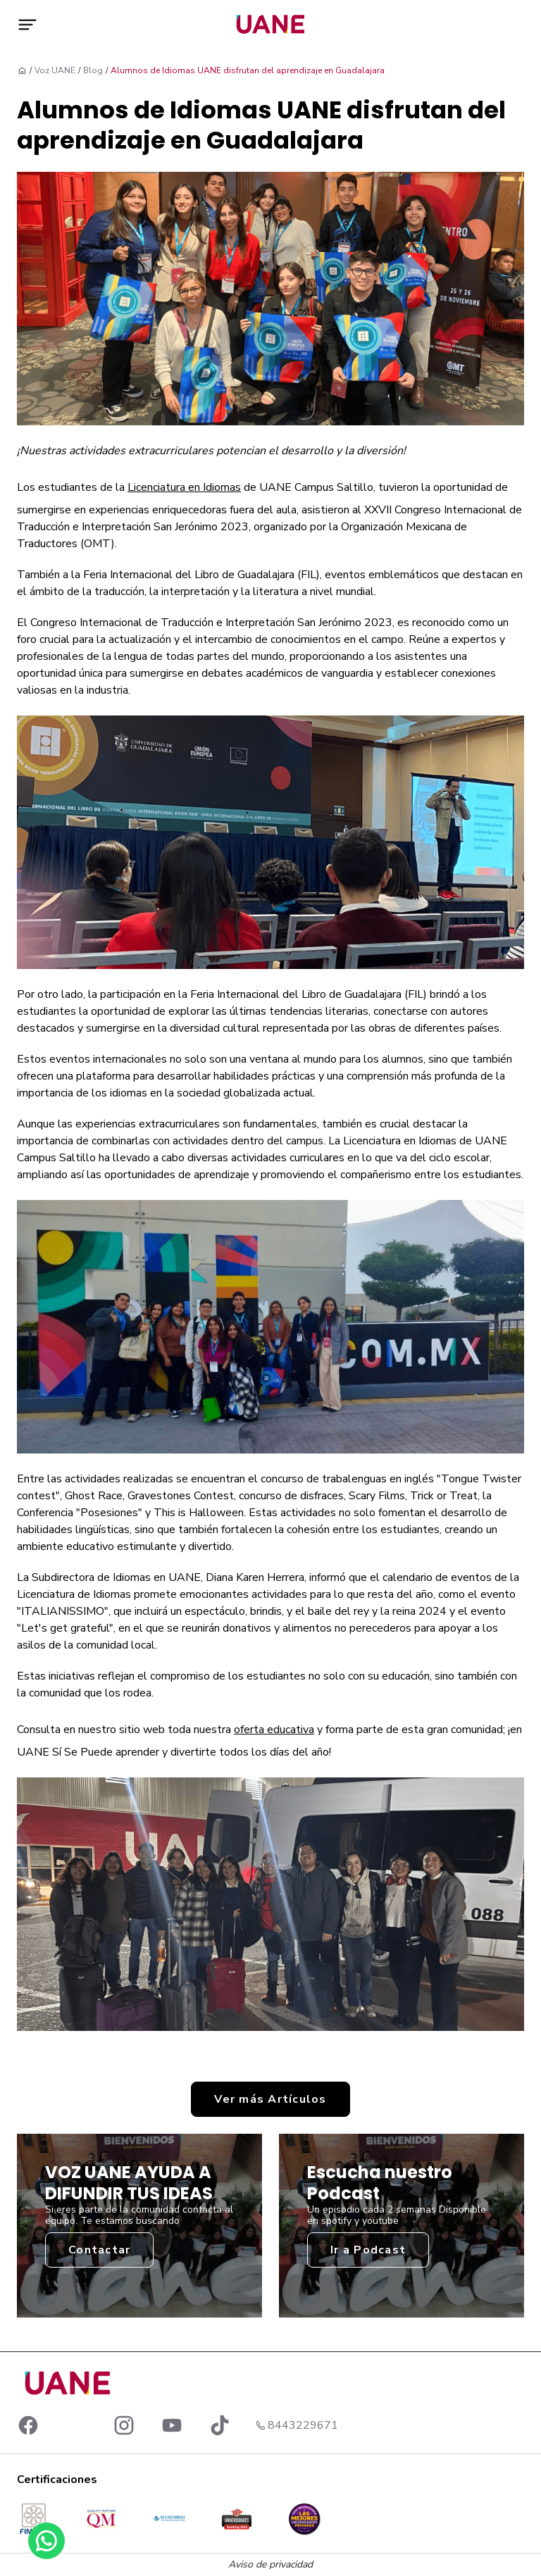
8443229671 (303, 2425)
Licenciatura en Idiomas (184, 487)
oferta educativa (274, 1729)
